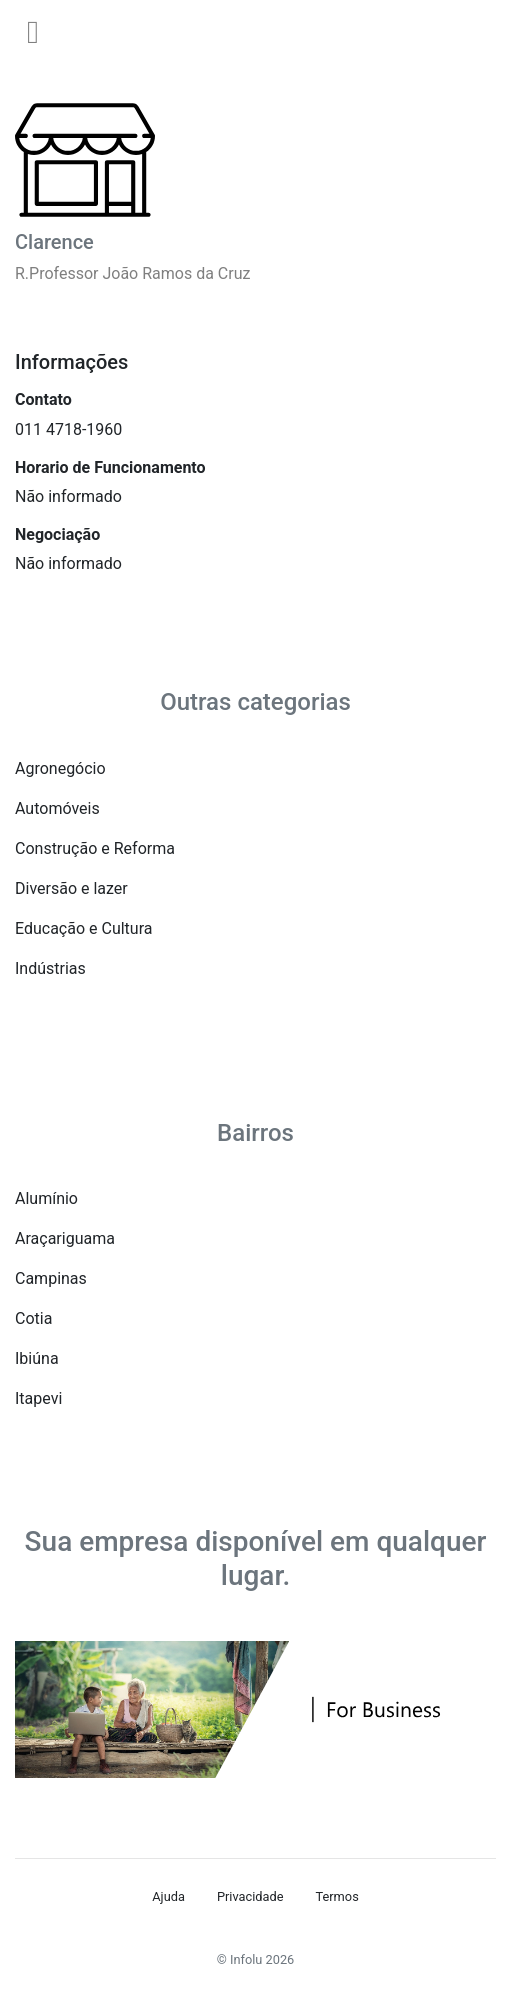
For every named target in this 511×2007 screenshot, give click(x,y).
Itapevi (38, 1398)
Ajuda (168, 1896)
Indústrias (50, 968)
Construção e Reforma (95, 848)
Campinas (51, 1278)
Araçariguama (65, 1238)
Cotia (33, 1318)
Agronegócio (60, 768)
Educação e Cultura (83, 928)
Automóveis (57, 808)
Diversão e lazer (71, 888)
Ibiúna (37, 1358)
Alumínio (46, 1198)
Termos (336, 1896)
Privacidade (250, 1896)
